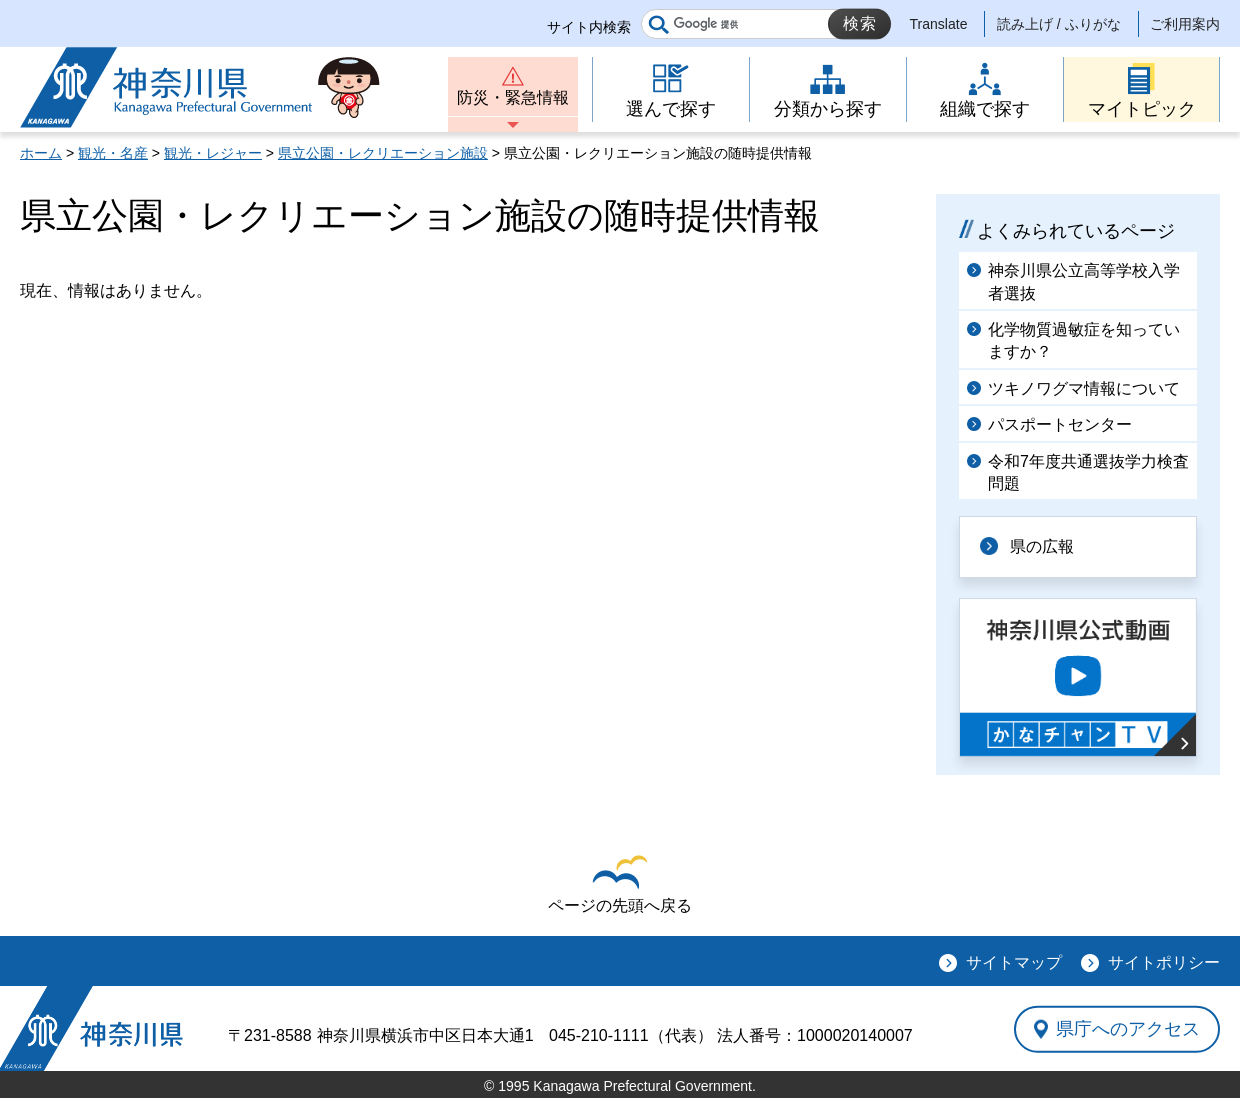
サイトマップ (1014, 962)
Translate (939, 24)
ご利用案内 (1185, 24)
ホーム (41, 153)
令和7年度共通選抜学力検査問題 (1088, 472)
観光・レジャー (213, 153)
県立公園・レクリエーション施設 (383, 153)
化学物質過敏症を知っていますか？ (1084, 340)
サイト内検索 (589, 27)
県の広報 (1042, 546)
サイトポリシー (1164, 962)
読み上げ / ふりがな (1059, 24)
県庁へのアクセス (1128, 1029)
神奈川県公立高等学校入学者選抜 (1084, 281)
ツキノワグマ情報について (1084, 388)
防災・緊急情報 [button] (513, 97)
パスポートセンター (1060, 424)
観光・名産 (113, 153)
